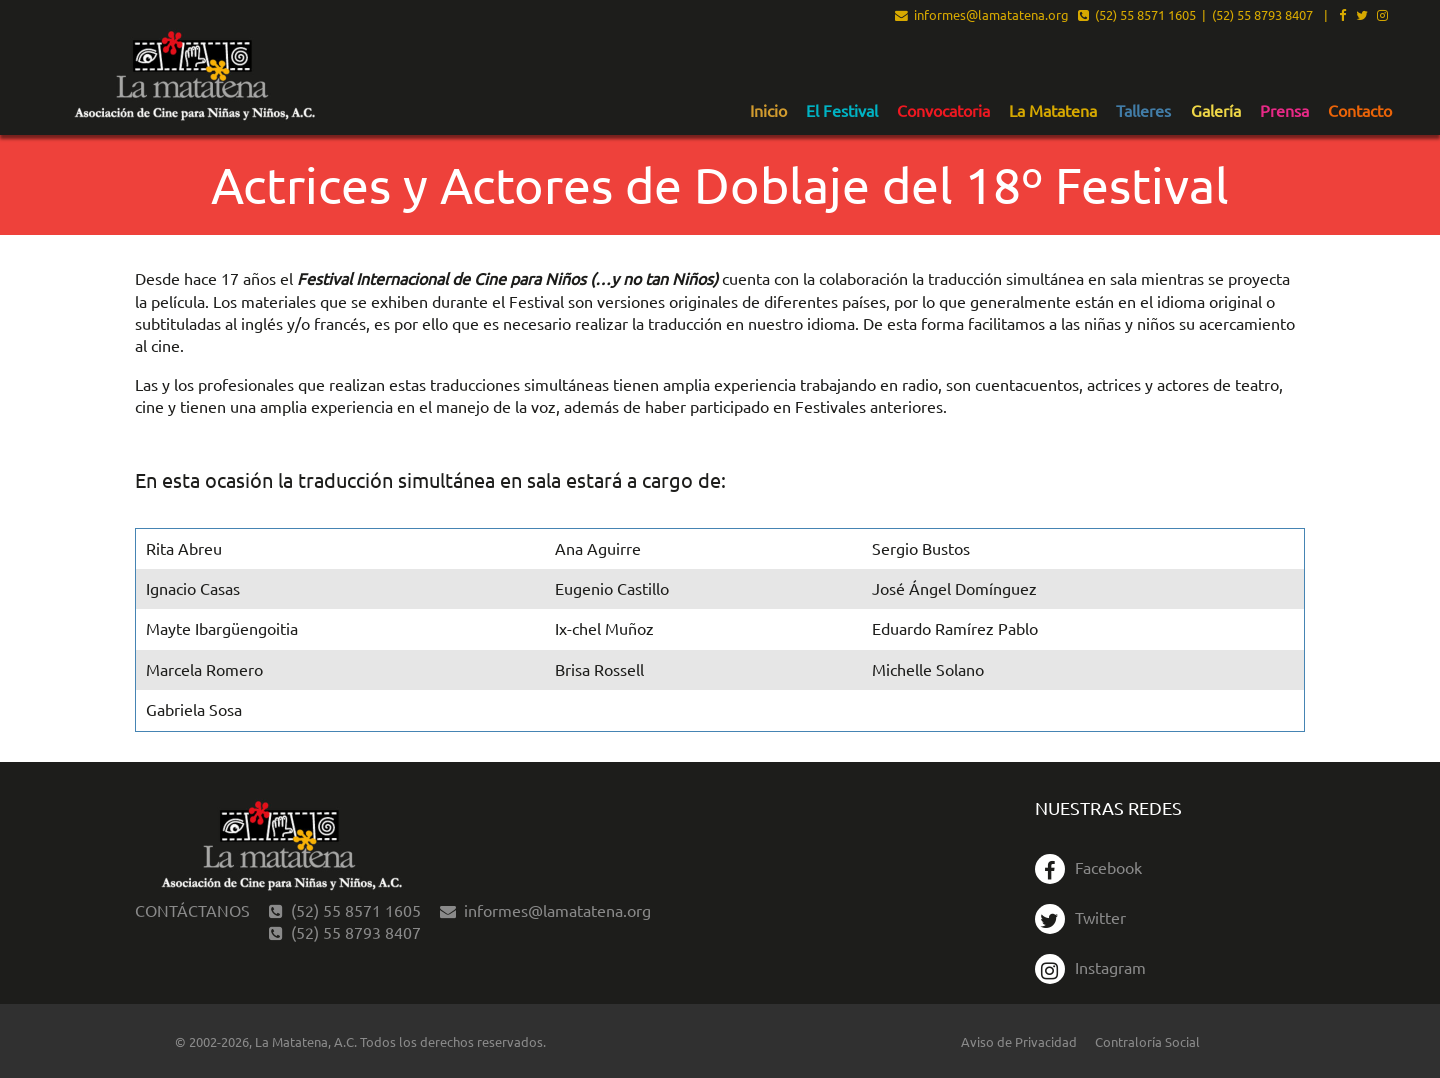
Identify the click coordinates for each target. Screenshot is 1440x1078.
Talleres (1143, 111)
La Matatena (1053, 111)
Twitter (1080, 917)
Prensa (1284, 111)
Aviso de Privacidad (1019, 1041)
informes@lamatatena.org (982, 16)
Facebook (1088, 867)
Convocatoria (943, 111)
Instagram (1090, 967)
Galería (1216, 111)
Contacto (1360, 111)
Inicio (768, 111)
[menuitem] (768, 110)
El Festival (842, 111)
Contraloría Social (1147, 1041)
